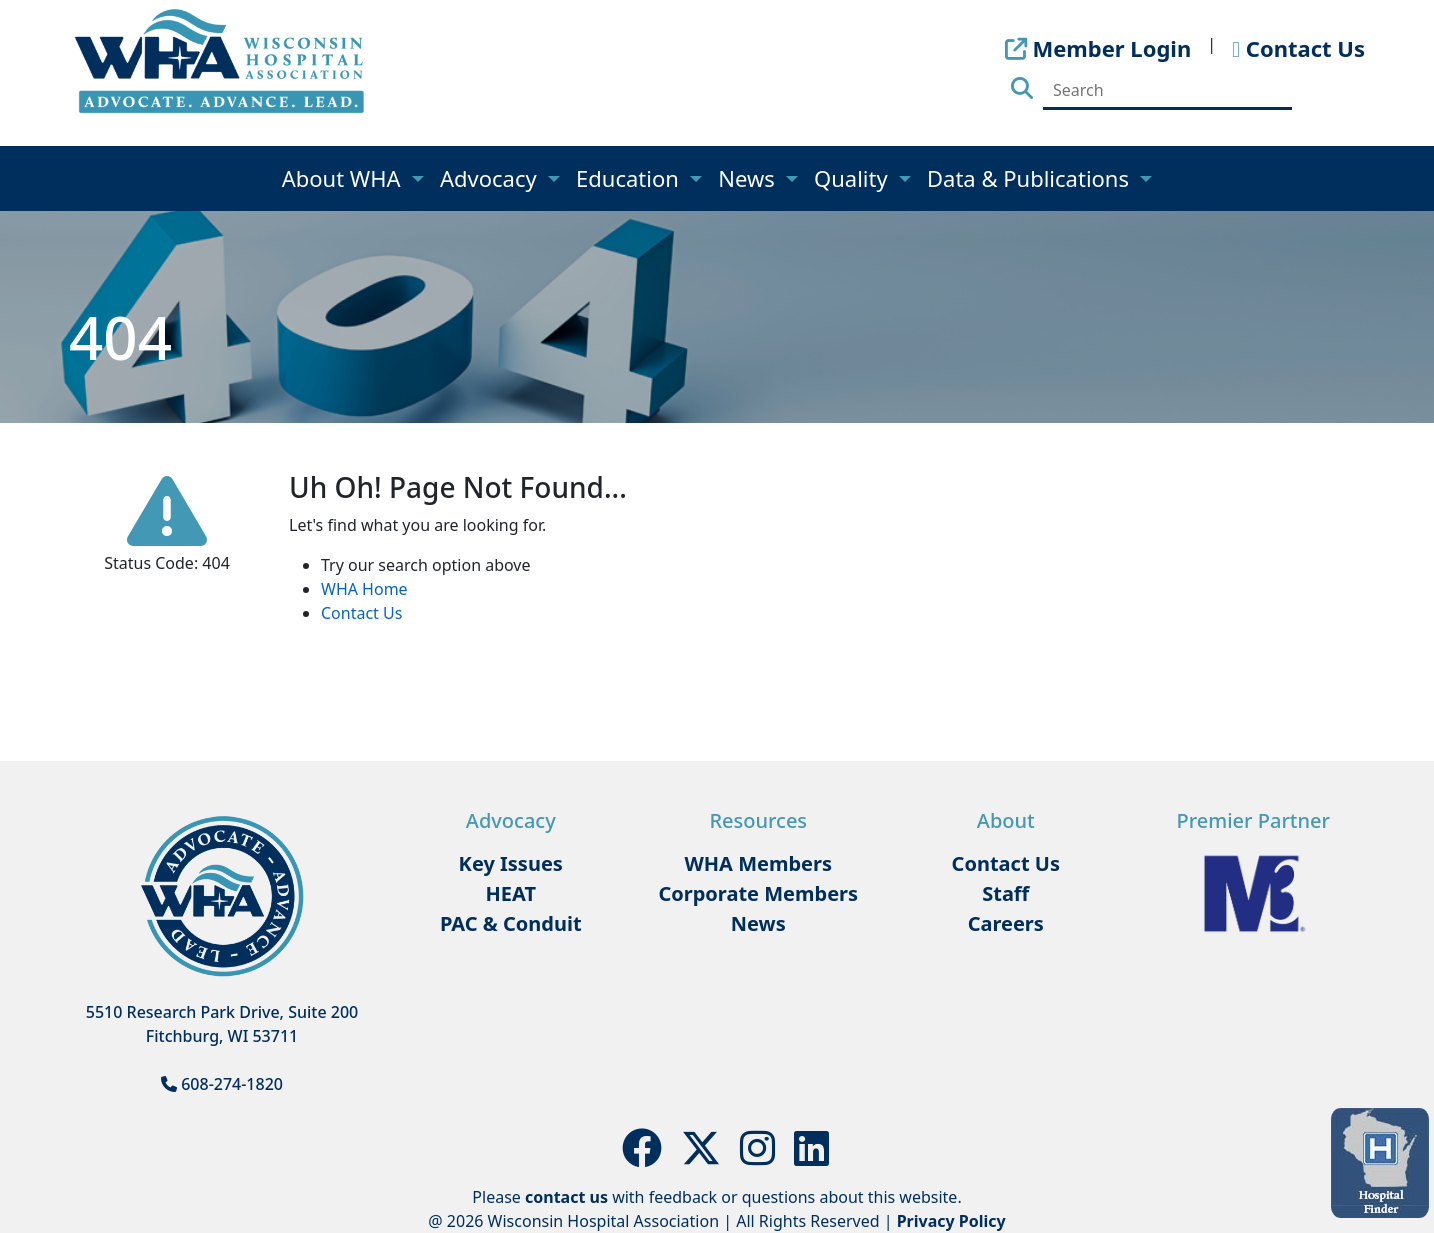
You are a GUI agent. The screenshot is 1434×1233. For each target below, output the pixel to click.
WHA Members (758, 863)
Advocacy (491, 178)
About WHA (344, 178)
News (749, 178)
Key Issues (511, 863)
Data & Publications (1031, 178)
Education (630, 178)
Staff (1005, 893)
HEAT (511, 893)
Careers (1006, 923)
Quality (853, 178)
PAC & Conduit (511, 923)
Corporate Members (758, 893)
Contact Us (361, 613)
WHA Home (364, 589)
